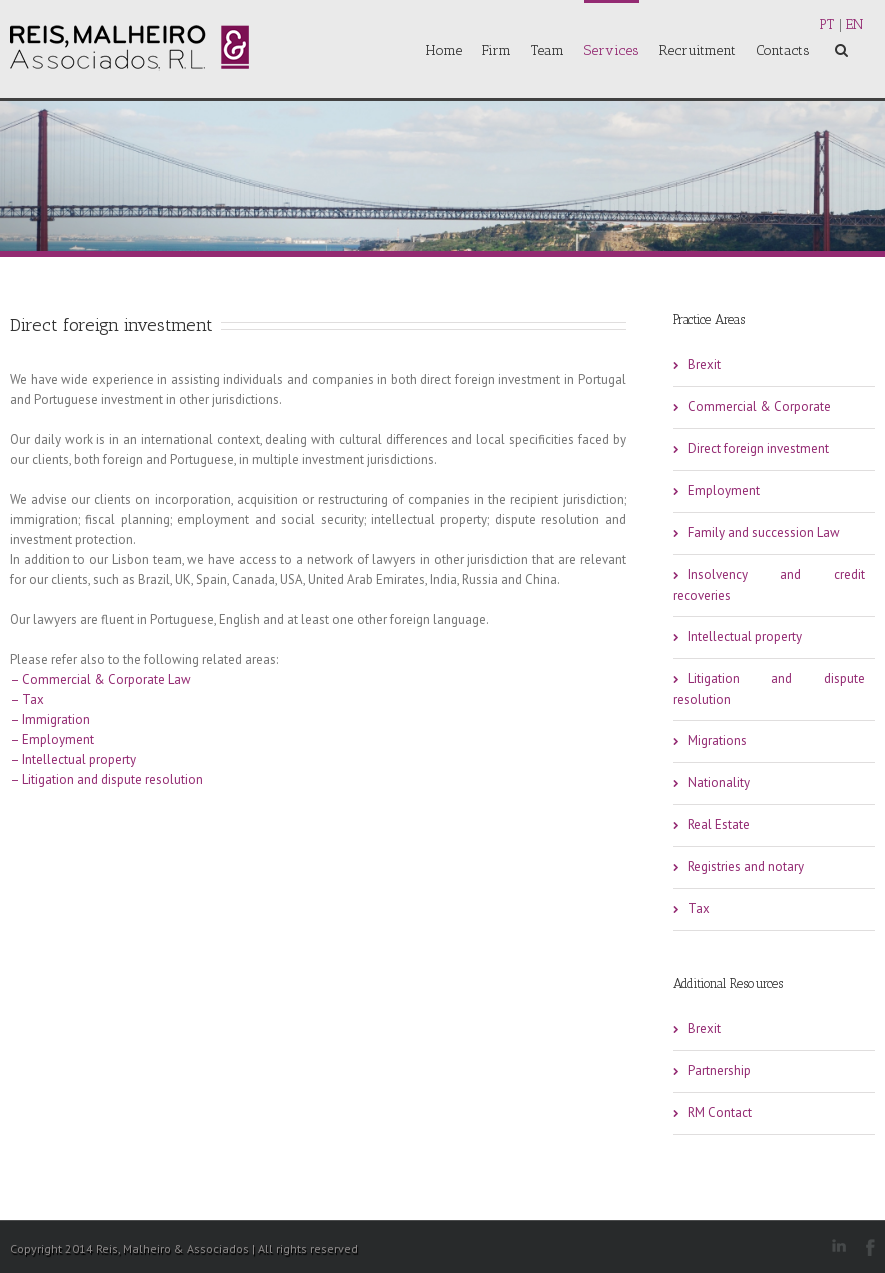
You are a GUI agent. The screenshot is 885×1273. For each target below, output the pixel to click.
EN (854, 24)
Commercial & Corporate (759, 406)
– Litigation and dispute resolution (106, 779)
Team (547, 50)
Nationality (719, 782)
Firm (496, 50)
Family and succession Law (764, 532)
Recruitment (697, 50)
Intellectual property (745, 636)
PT (826, 24)
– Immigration (50, 719)
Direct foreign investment (758, 448)
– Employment (52, 739)
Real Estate (719, 824)
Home (444, 50)
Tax (699, 908)
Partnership (719, 1070)
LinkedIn (839, 1245)
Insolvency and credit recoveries (769, 585)
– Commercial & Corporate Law (100, 679)
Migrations (717, 740)
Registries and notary (746, 866)
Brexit (704, 364)
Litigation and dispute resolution (769, 689)
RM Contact (720, 1112)
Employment (724, 490)
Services (611, 50)
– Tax (27, 699)
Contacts (783, 50)
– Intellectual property (73, 759)
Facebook (870, 1247)
